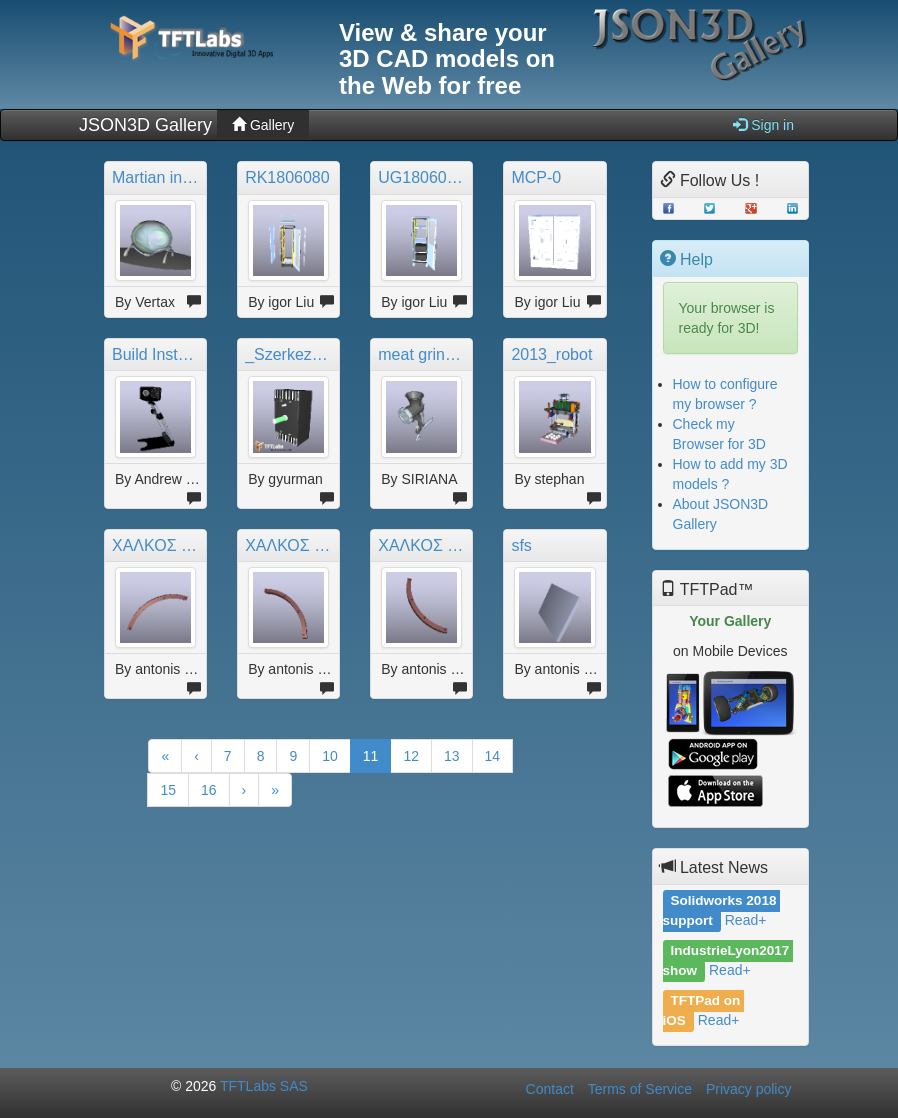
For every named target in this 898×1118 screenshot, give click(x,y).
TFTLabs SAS (264, 1086)
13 (452, 756)
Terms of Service (640, 1089)
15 (168, 790)
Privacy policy (749, 1089)
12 (411, 756)
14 (493, 756)
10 (330, 756)
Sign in (763, 124)
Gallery (263, 124)
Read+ (746, 920)
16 (209, 790)
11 (371, 756)
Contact (550, 1089)
